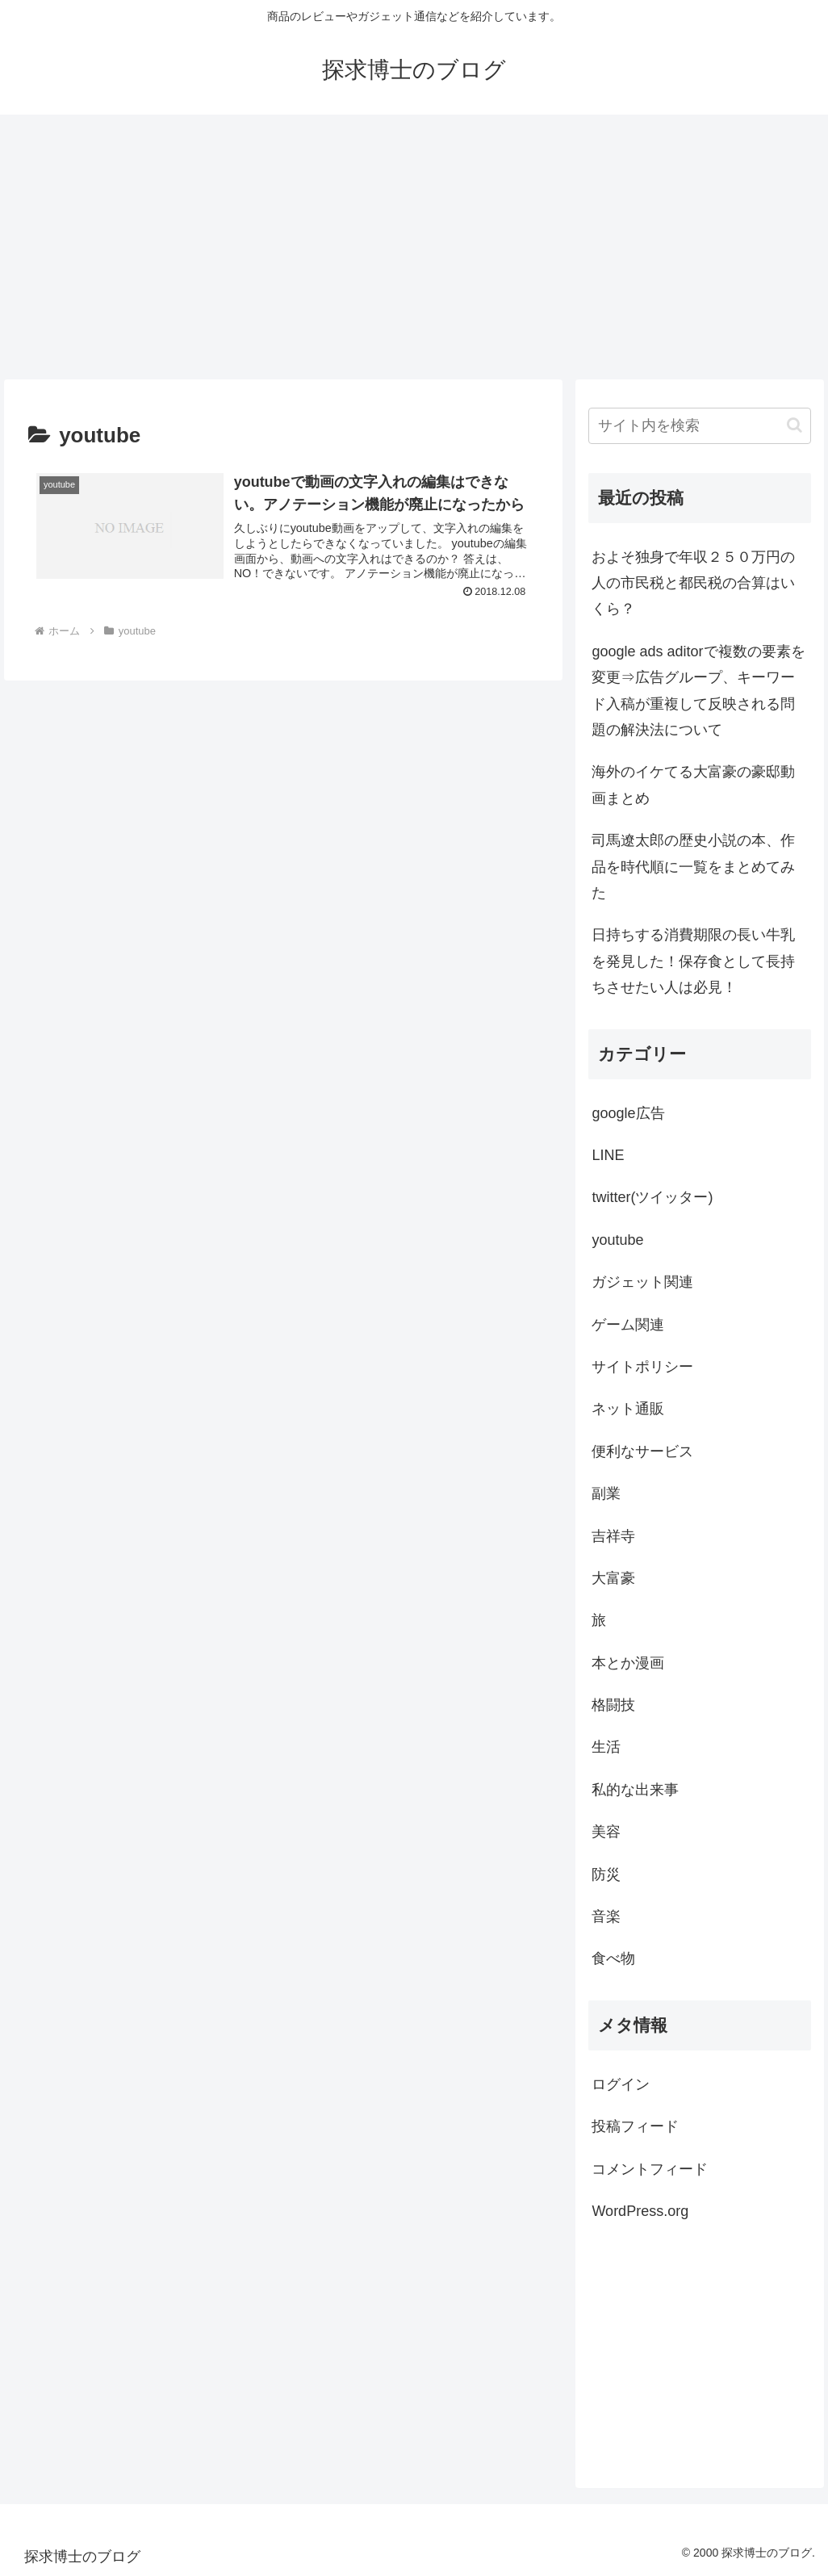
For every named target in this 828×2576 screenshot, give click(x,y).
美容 (606, 1832)
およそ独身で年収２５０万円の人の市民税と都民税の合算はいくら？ (693, 583)
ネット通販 (628, 1409)
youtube (617, 1240)
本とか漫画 (628, 1663)
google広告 (628, 1113)
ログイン (621, 2084)
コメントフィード (650, 2169)
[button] (794, 425)
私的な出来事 (635, 1790)
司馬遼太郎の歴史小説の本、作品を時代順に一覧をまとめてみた (693, 866)
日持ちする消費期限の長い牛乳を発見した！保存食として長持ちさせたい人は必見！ (693, 961)
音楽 (606, 1916)
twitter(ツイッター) (652, 1197)
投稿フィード (635, 2126)
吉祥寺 (613, 1536)
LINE (608, 1155)
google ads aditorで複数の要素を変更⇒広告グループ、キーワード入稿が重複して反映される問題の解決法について (698, 690)
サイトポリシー (642, 1367)
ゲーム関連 (628, 1325)
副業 (606, 1493)
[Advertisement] (414, 247)
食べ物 (613, 1958)
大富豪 (613, 1578)
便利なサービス (642, 1451)
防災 (606, 1874)
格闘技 (613, 1705)
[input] (699, 426)
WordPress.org (640, 2211)
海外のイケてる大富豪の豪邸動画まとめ (693, 785)
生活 (606, 1747)
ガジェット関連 (642, 1282)
